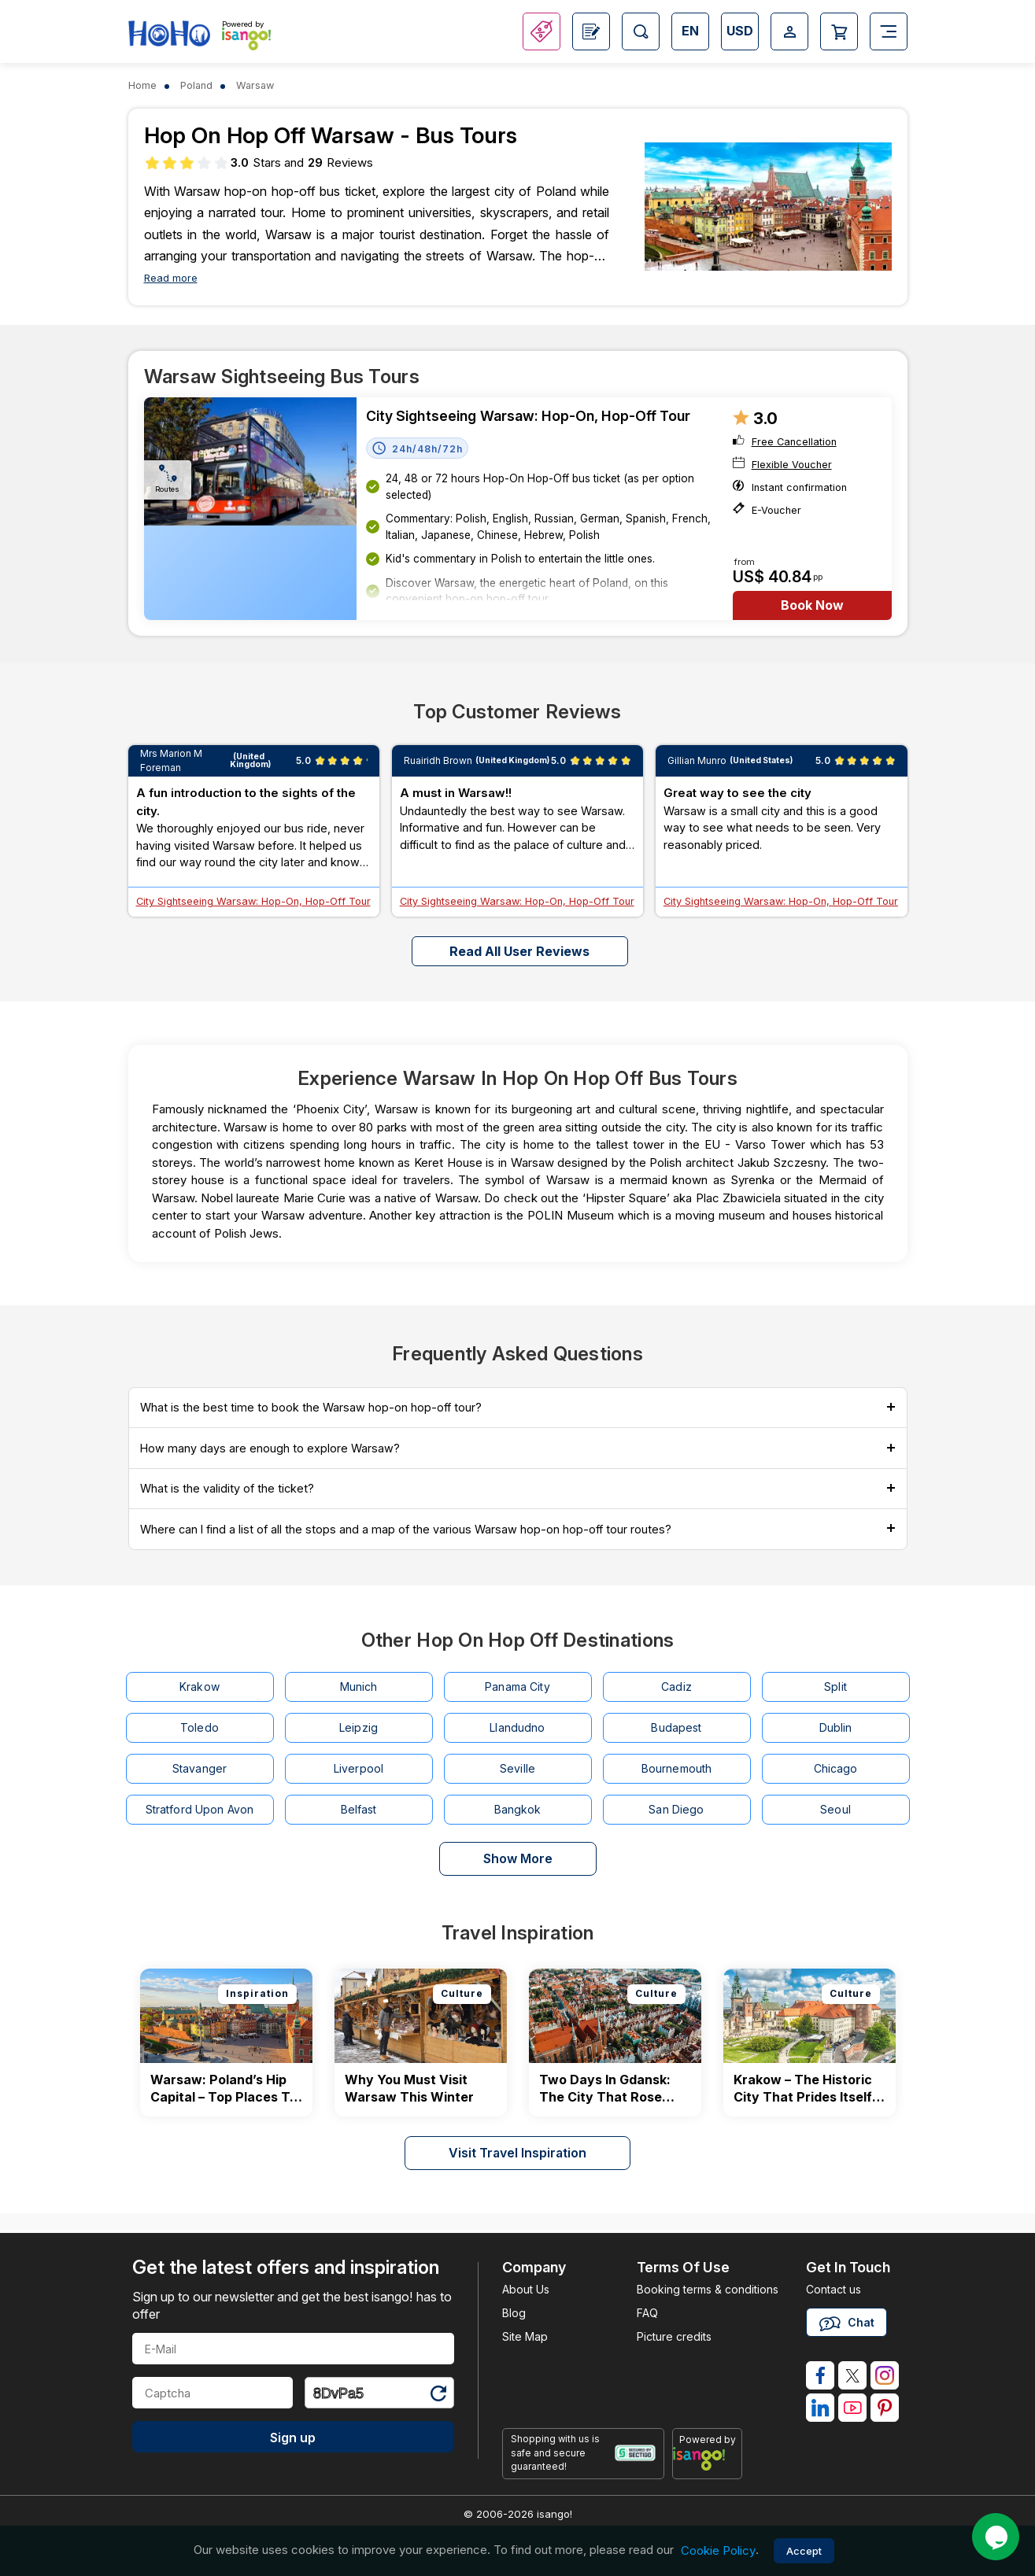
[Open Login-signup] (789, 31)
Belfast (359, 1809)
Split (835, 1686)
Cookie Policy (718, 2550)
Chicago (836, 1768)
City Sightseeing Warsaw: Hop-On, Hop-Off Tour (528, 416)
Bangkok (518, 1809)
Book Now (812, 605)
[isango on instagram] (885, 2375)
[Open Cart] (839, 31)
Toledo (199, 1727)
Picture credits (674, 2336)
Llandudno (517, 1727)
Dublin (835, 1727)
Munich (359, 1686)
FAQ (647, 2313)
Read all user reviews (519, 951)
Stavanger (199, 1768)
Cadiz (676, 1686)
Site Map (525, 2336)
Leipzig (358, 1727)
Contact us (833, 2289)
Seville (517, 1768)
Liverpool (358, 1768)
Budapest (676, 1727)
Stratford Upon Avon (200, 1809)
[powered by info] (707, 2459)
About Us (525, 2289)
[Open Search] (641, 31)
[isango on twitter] (852, 2375)
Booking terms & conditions (707, 2289)
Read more (171, 278)
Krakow (199, 1686)
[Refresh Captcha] (437, 2395)
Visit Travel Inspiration (517, 2153)
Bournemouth (676, 1768)
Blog (514, 2313)
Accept (804, 2551)
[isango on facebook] (820, 2375)
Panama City (517, 1686)
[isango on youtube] (852, 2407)
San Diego (676, 1809)
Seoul (835, 1809)
